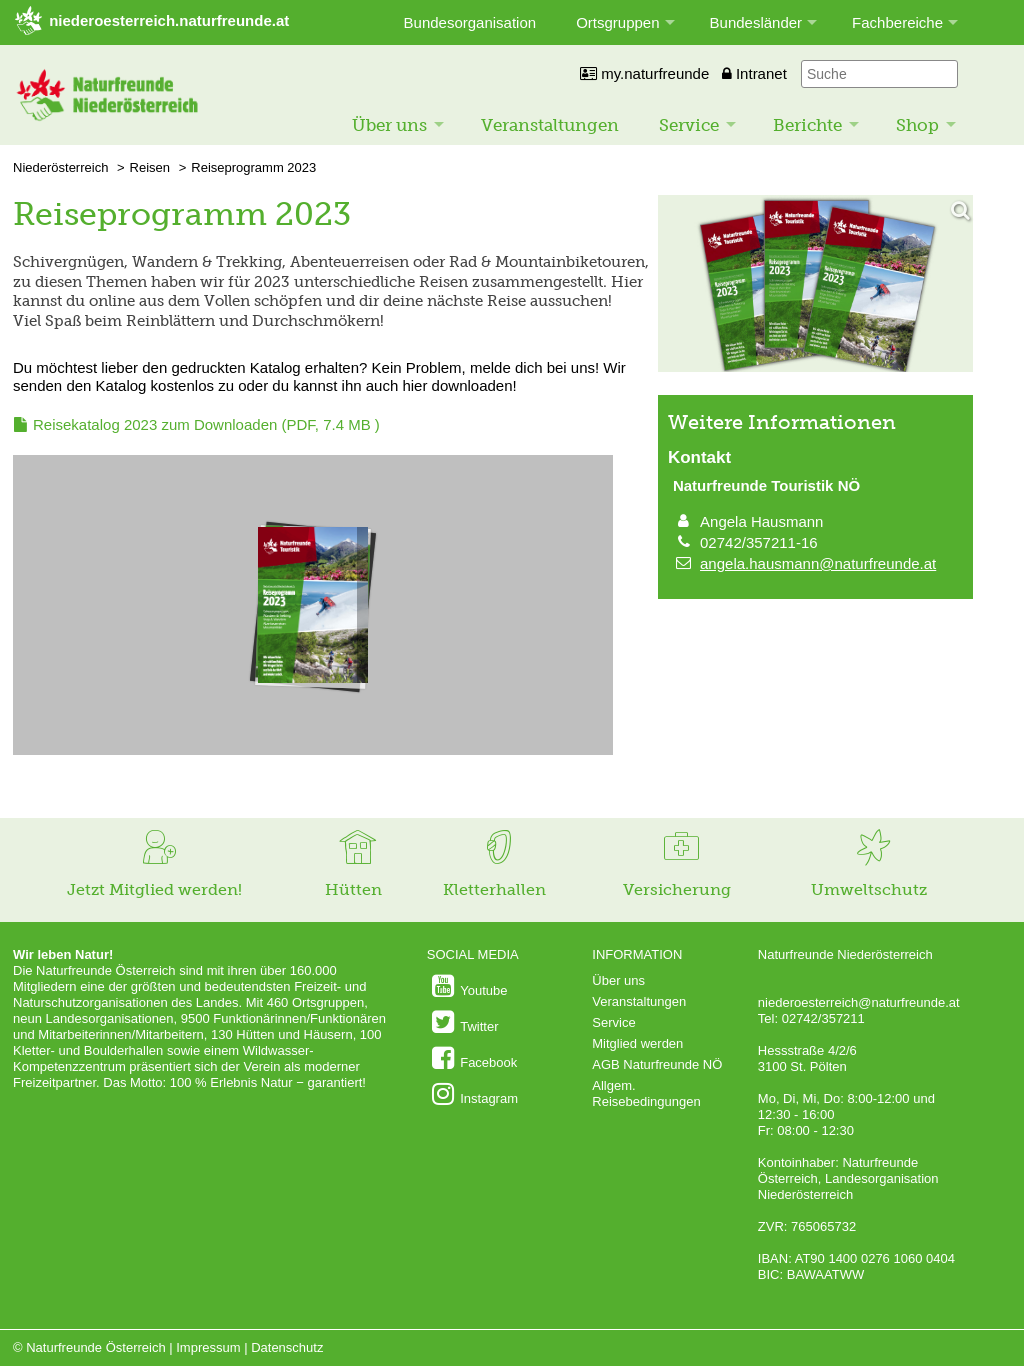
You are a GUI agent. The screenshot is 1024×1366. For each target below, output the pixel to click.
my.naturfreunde (644, 73)
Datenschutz (287, 1347)
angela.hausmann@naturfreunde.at (818, 563)
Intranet (754, 73)
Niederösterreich (60, 167)
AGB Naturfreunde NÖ (657, 1064)
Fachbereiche (897, 22)
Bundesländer (756, 22)
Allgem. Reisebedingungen (646, 1093)
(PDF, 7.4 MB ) (206, 424)
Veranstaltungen (550, 125)
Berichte (807, 125)
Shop (917, 125)
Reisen (150, 167)
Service (689, 125)
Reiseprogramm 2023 (253, 167)
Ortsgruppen (617, 22)
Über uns (389, 125)
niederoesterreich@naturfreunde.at (859, 1002)
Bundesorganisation (470, 22)
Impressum (208, 1347)
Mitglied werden (637, 1043)
